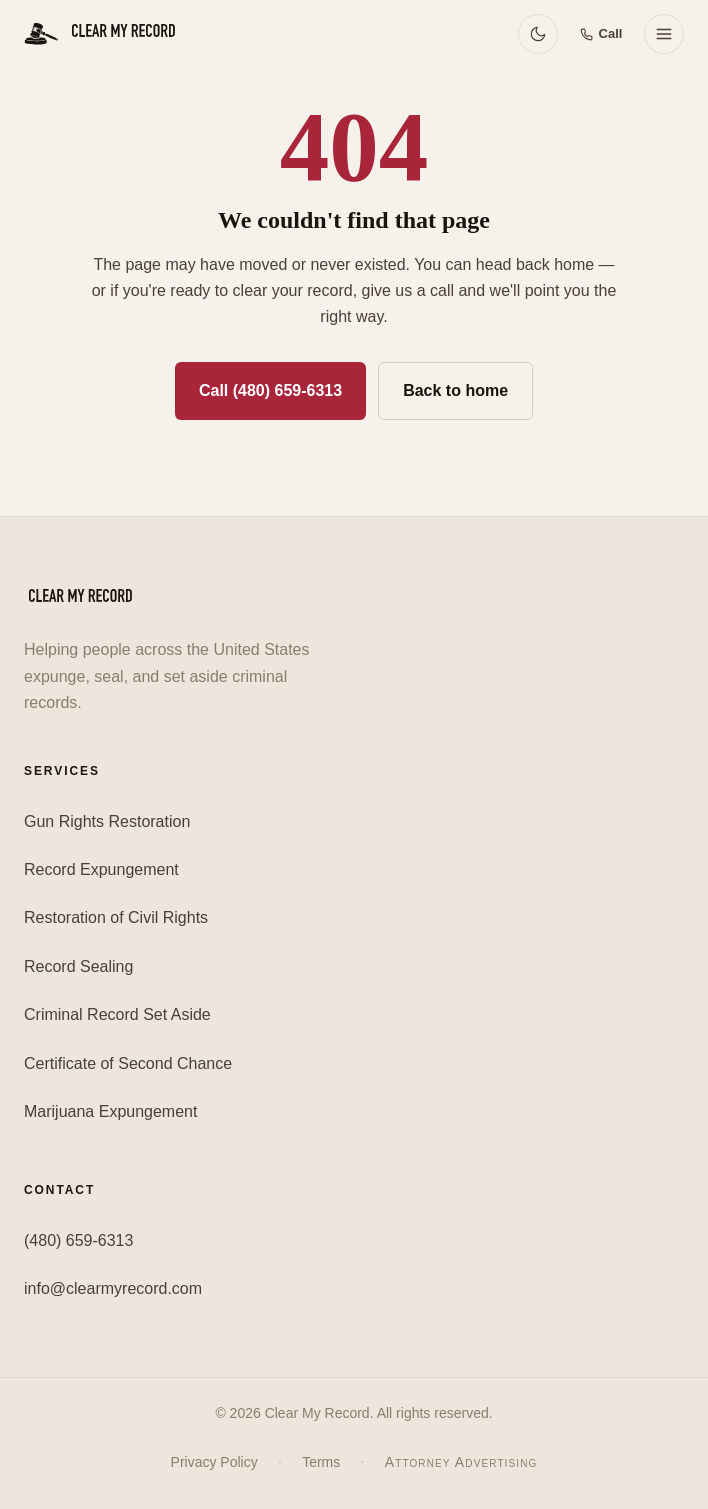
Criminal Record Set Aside (117, 1014)
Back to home (455, 390)
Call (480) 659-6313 (270, 390)
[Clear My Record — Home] (102, 34)
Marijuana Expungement (110, 1111)
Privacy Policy (214, 1462)
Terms (321, 1462)
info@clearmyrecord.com (113, 1288)
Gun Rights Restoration (107, 821)
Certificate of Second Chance (128, 1063)
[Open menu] (664, 34)
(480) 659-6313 (78, 1240)
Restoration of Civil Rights (116, 917)
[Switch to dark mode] (538, 34)
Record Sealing (78, 966)
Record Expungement (101, 869)
